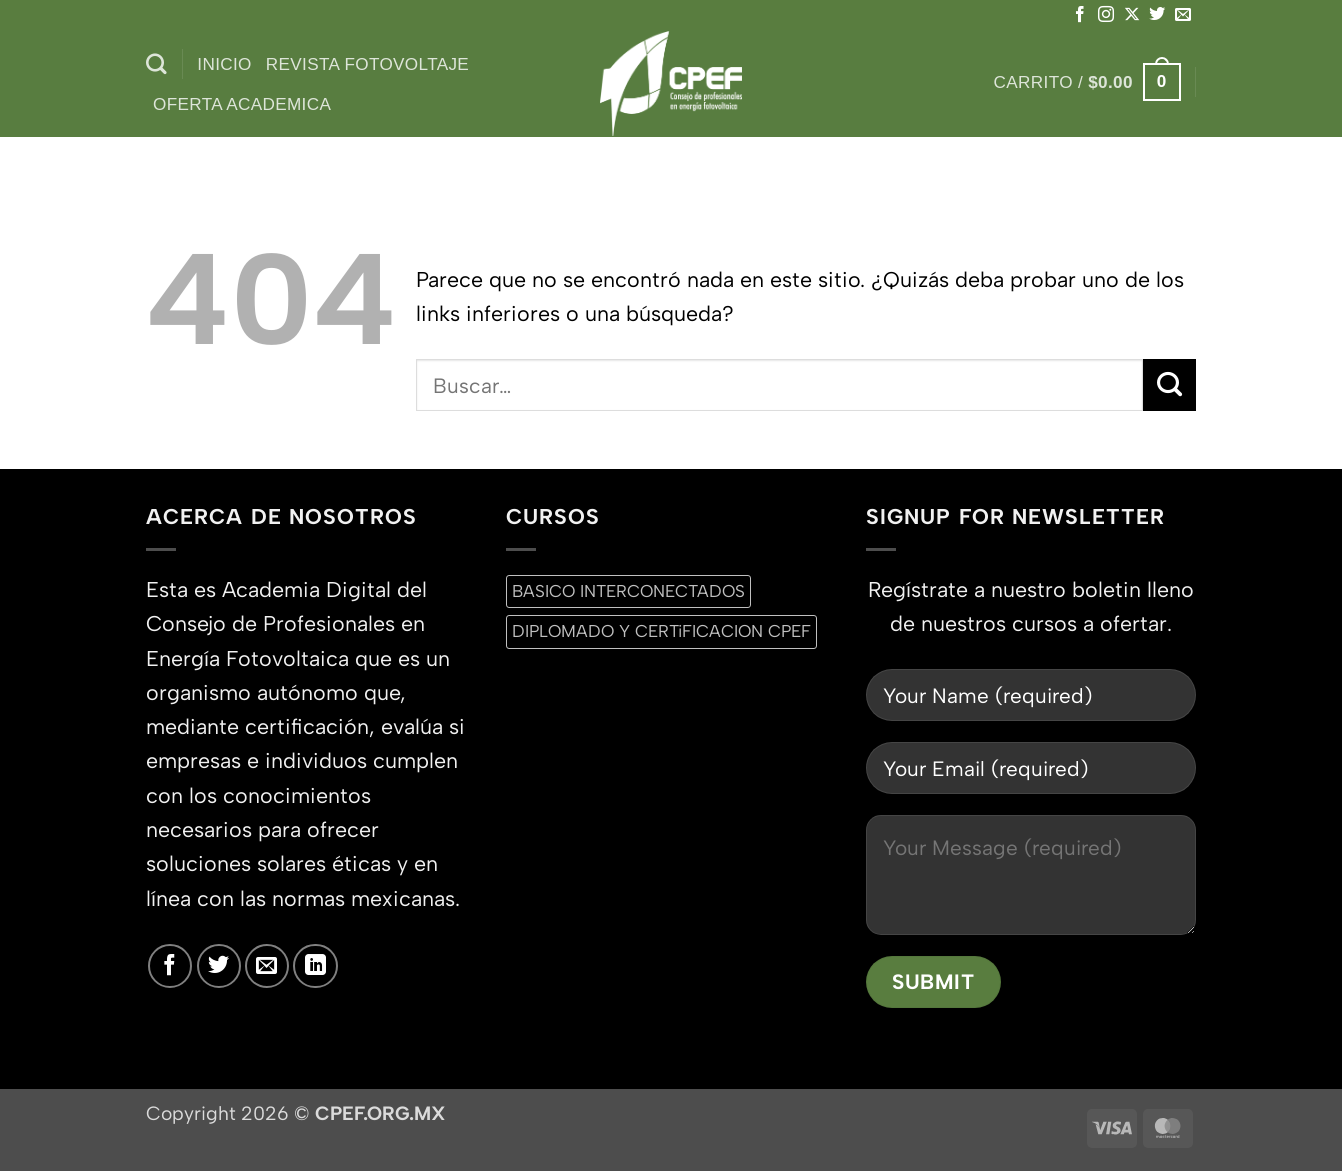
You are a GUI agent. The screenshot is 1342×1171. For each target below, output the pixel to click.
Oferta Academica (242, 104)
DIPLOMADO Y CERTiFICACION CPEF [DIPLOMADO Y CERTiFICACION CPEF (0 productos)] (661, 631)
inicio (224, 64)
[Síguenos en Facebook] (1080, 15)
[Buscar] (156, 64)
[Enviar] (1169, 385)
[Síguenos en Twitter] (1157, 15)
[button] (1087, 82)
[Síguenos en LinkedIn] (315, 966)
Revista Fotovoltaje (367, 64)
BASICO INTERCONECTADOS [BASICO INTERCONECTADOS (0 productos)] (628, 591)
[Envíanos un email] (1183, 15)
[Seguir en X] (1132, 15)
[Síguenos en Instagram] (1106, 15)
